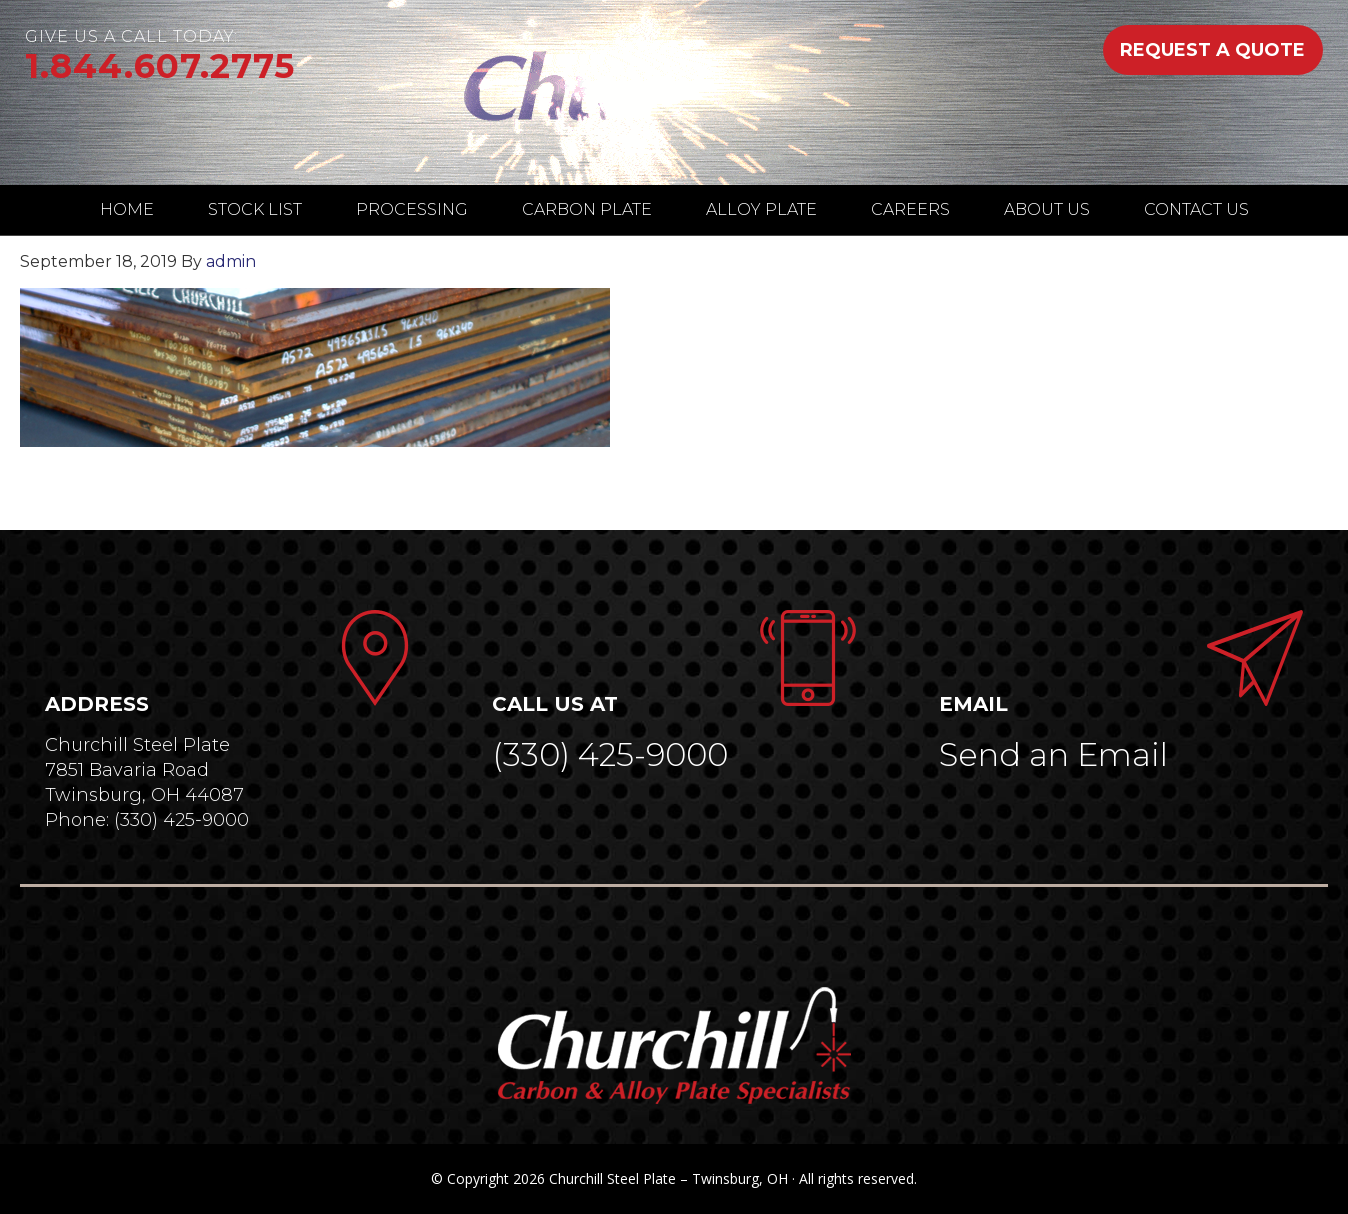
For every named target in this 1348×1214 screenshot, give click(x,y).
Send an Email (1053, 754)
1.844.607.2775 (160, 66)
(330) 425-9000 (610, 754)
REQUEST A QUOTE (1212, 50)
